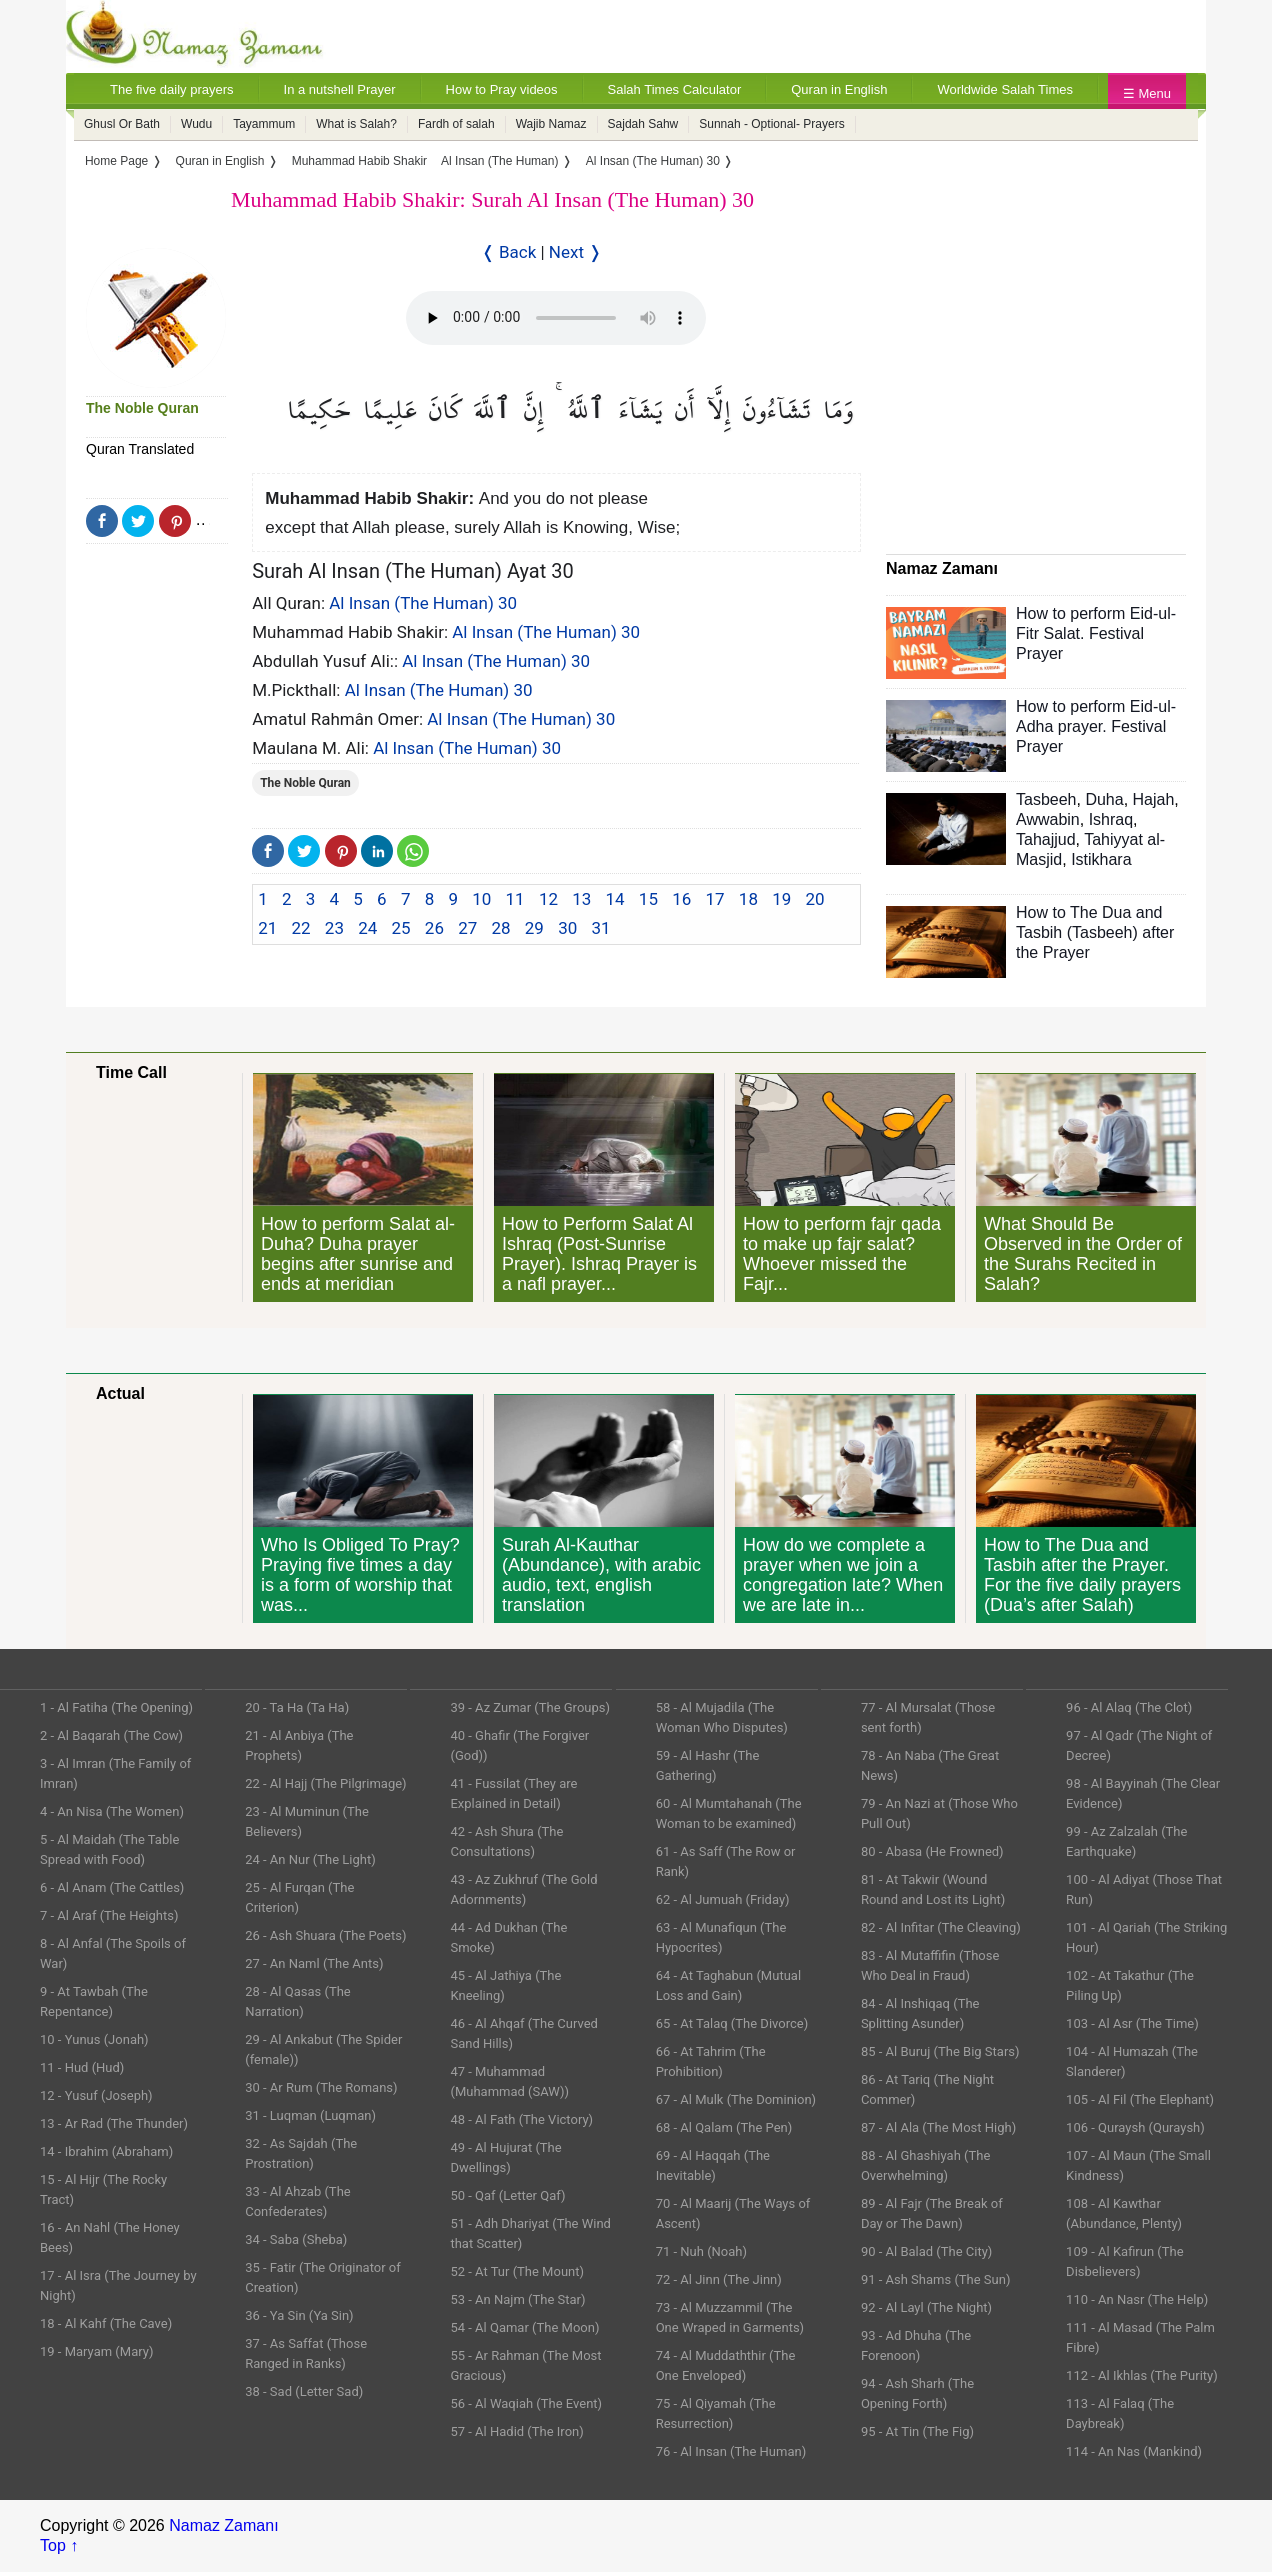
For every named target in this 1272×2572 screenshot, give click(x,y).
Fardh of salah (456, 124)
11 (515, 899)
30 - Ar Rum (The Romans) (321, 2087)
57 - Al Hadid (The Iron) (516, 2431)
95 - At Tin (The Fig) (917, 2431)
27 (467, 928)
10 (481, 899)
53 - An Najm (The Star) (517, 2299)
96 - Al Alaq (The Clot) (1129, 1707)
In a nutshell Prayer (340, 89)
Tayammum (264, 124)
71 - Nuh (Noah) (701, 2251)
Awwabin (1048, 819)
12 (548, 899)
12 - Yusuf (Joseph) (96, 2095)
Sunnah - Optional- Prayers (771, 124)
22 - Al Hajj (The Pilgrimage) (325, 1783)
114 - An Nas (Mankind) (1134, 2451)
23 (334, 928)
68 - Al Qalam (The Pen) (724, 2127)
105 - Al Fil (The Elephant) (1140, 2099)
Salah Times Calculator (675, 89)
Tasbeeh (1046, 799)
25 (401, 928)
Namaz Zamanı (223, 2525)
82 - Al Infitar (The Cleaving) (941, 1927)
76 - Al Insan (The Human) (731, 2451)
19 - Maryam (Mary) (96, 2351)
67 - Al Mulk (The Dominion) (736, 2099)
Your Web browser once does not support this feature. (556, 318)
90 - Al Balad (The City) (927, 2251)
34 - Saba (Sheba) (296, 2239)
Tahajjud (1046, 839)
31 (600, 928)
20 (815, 899)
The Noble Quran (142, 408)
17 (715, 899)
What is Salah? (356, 124)
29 (534, 928)
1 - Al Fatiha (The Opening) (116, 1707)
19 (781, 899)
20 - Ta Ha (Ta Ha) (297, 1707)
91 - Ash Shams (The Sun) (936, 2279)
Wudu (196, 124)
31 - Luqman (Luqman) (310, 2115)
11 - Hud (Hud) (82, 2067)
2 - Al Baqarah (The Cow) (111, 1735)
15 (648, 899)
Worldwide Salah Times (1005, 89)
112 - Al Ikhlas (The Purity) (1142, 2375)
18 (748, 899)
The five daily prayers (172, 89)
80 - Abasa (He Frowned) (932, 1851)
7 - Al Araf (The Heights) (109, 1915)
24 (367, 928)
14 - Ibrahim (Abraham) (106, 2151)
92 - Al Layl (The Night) (926, 2307)
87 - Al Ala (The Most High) (938, 2127)
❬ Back (509, 252)
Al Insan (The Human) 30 (423, 603)
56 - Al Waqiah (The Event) (526, 2403)
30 (567, 928)
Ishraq (1111, 819)
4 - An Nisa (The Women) (112, 1811)
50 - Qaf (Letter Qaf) (507, 2195)
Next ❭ (575, 252)
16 (681, 899)
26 (434, 928)
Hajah (1154, 799)
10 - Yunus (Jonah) (94, 2039)
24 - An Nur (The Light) (310, 1859)
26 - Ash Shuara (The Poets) (325, 1935)
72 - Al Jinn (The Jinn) (719, 2279)
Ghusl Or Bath (122, 124)
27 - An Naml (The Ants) (314, 1963)
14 (615, 899)
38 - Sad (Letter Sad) (304, 2391)
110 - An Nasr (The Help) (1137, 2299)
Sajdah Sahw (643, 124)
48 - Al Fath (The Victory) (521, 2119)
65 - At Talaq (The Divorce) (732, 2023)
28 (500, 928)
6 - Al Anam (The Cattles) (112, 1887)
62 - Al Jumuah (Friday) (723, 1899)
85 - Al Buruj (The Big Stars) (940, 2051)
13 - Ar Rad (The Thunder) (114, 2123)
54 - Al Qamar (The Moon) (524, 2327)
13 (581, 899)
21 (267, 928)
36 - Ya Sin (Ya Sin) (299, 2315)
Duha (1104, 799)
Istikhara (1101, 859)
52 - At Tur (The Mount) (517, 2271)
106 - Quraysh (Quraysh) (1135, 2127)
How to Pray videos (502, 89)
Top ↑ (59, 2545)
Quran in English (839, 89)
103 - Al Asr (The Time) (1132, 2023)
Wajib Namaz (551, 124)
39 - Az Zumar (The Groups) (530, 1707)
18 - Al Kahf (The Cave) (106, 2323)
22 (301, 928)
